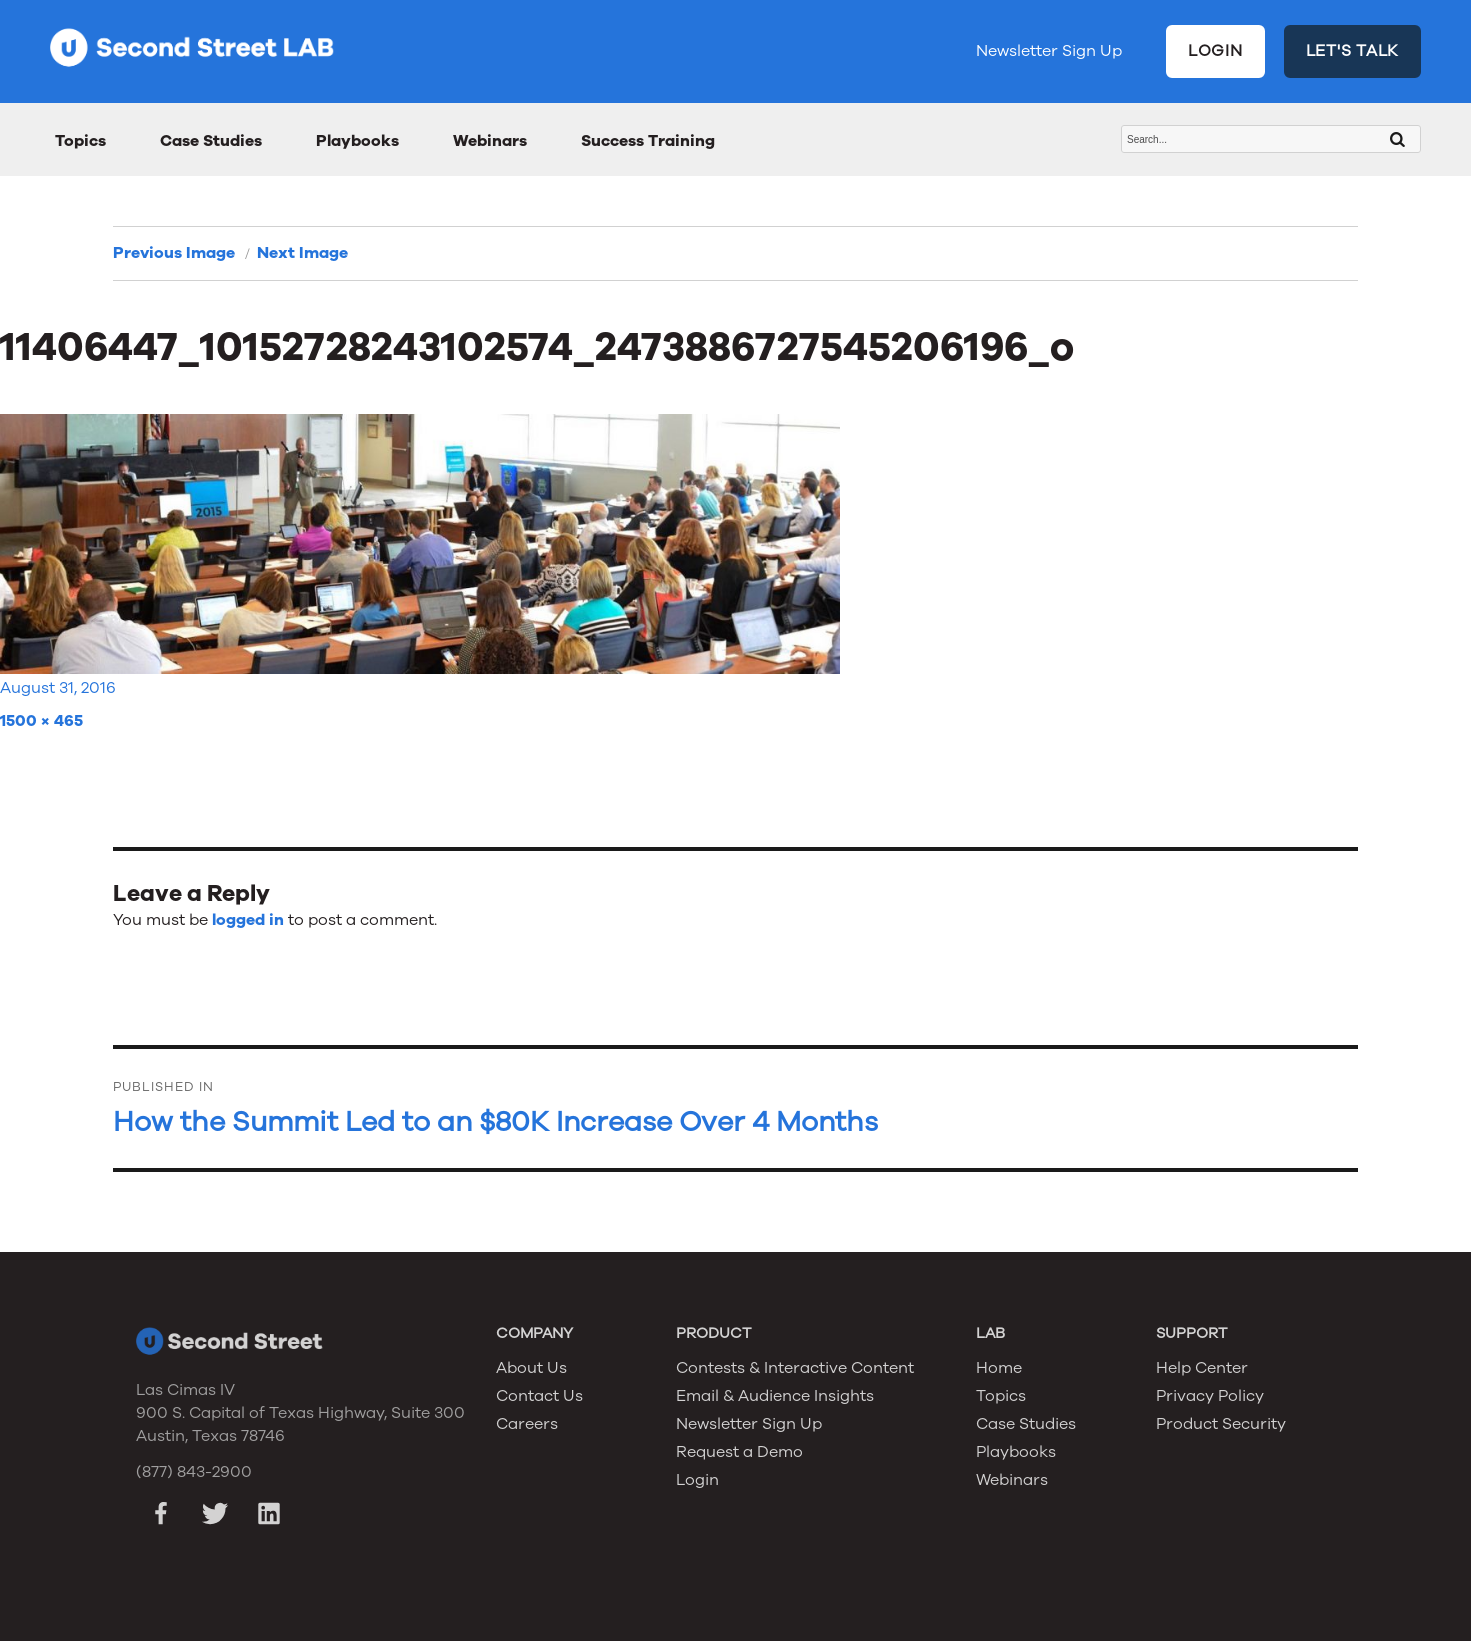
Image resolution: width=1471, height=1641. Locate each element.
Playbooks (357, 141)
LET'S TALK (1353, 51)
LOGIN (1215, 51)
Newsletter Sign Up (1049, 51)
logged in (248, 920)
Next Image (302, 253)
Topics (80, 141)
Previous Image (174, 253)
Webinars (490, 141)
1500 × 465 (41, 721)
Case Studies (211, 141)
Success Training (648, 141)
